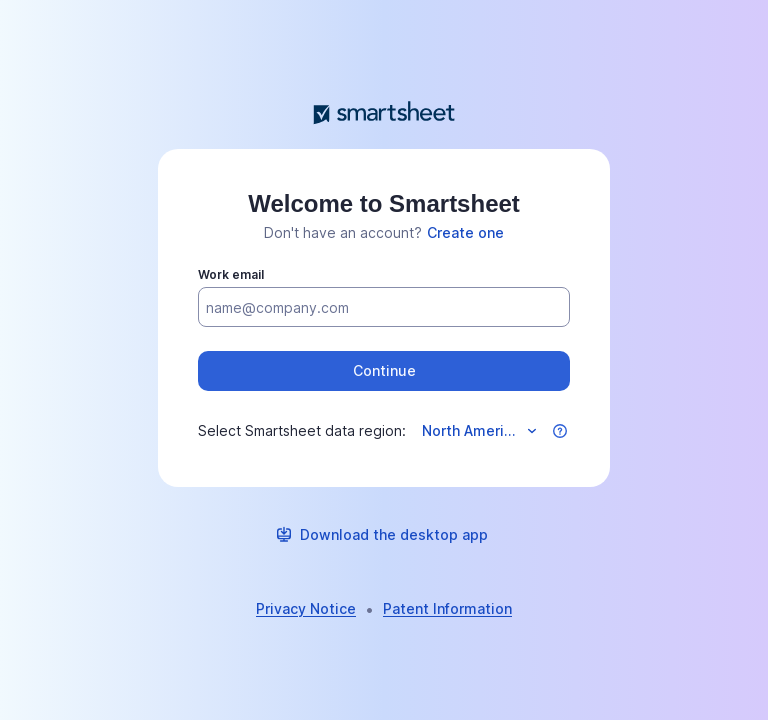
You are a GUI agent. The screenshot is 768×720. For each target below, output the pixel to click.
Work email (231, 274)
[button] (384, 371)
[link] (465, 233)
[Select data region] (478, 431)
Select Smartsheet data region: (302, 430)
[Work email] (384, 308)
